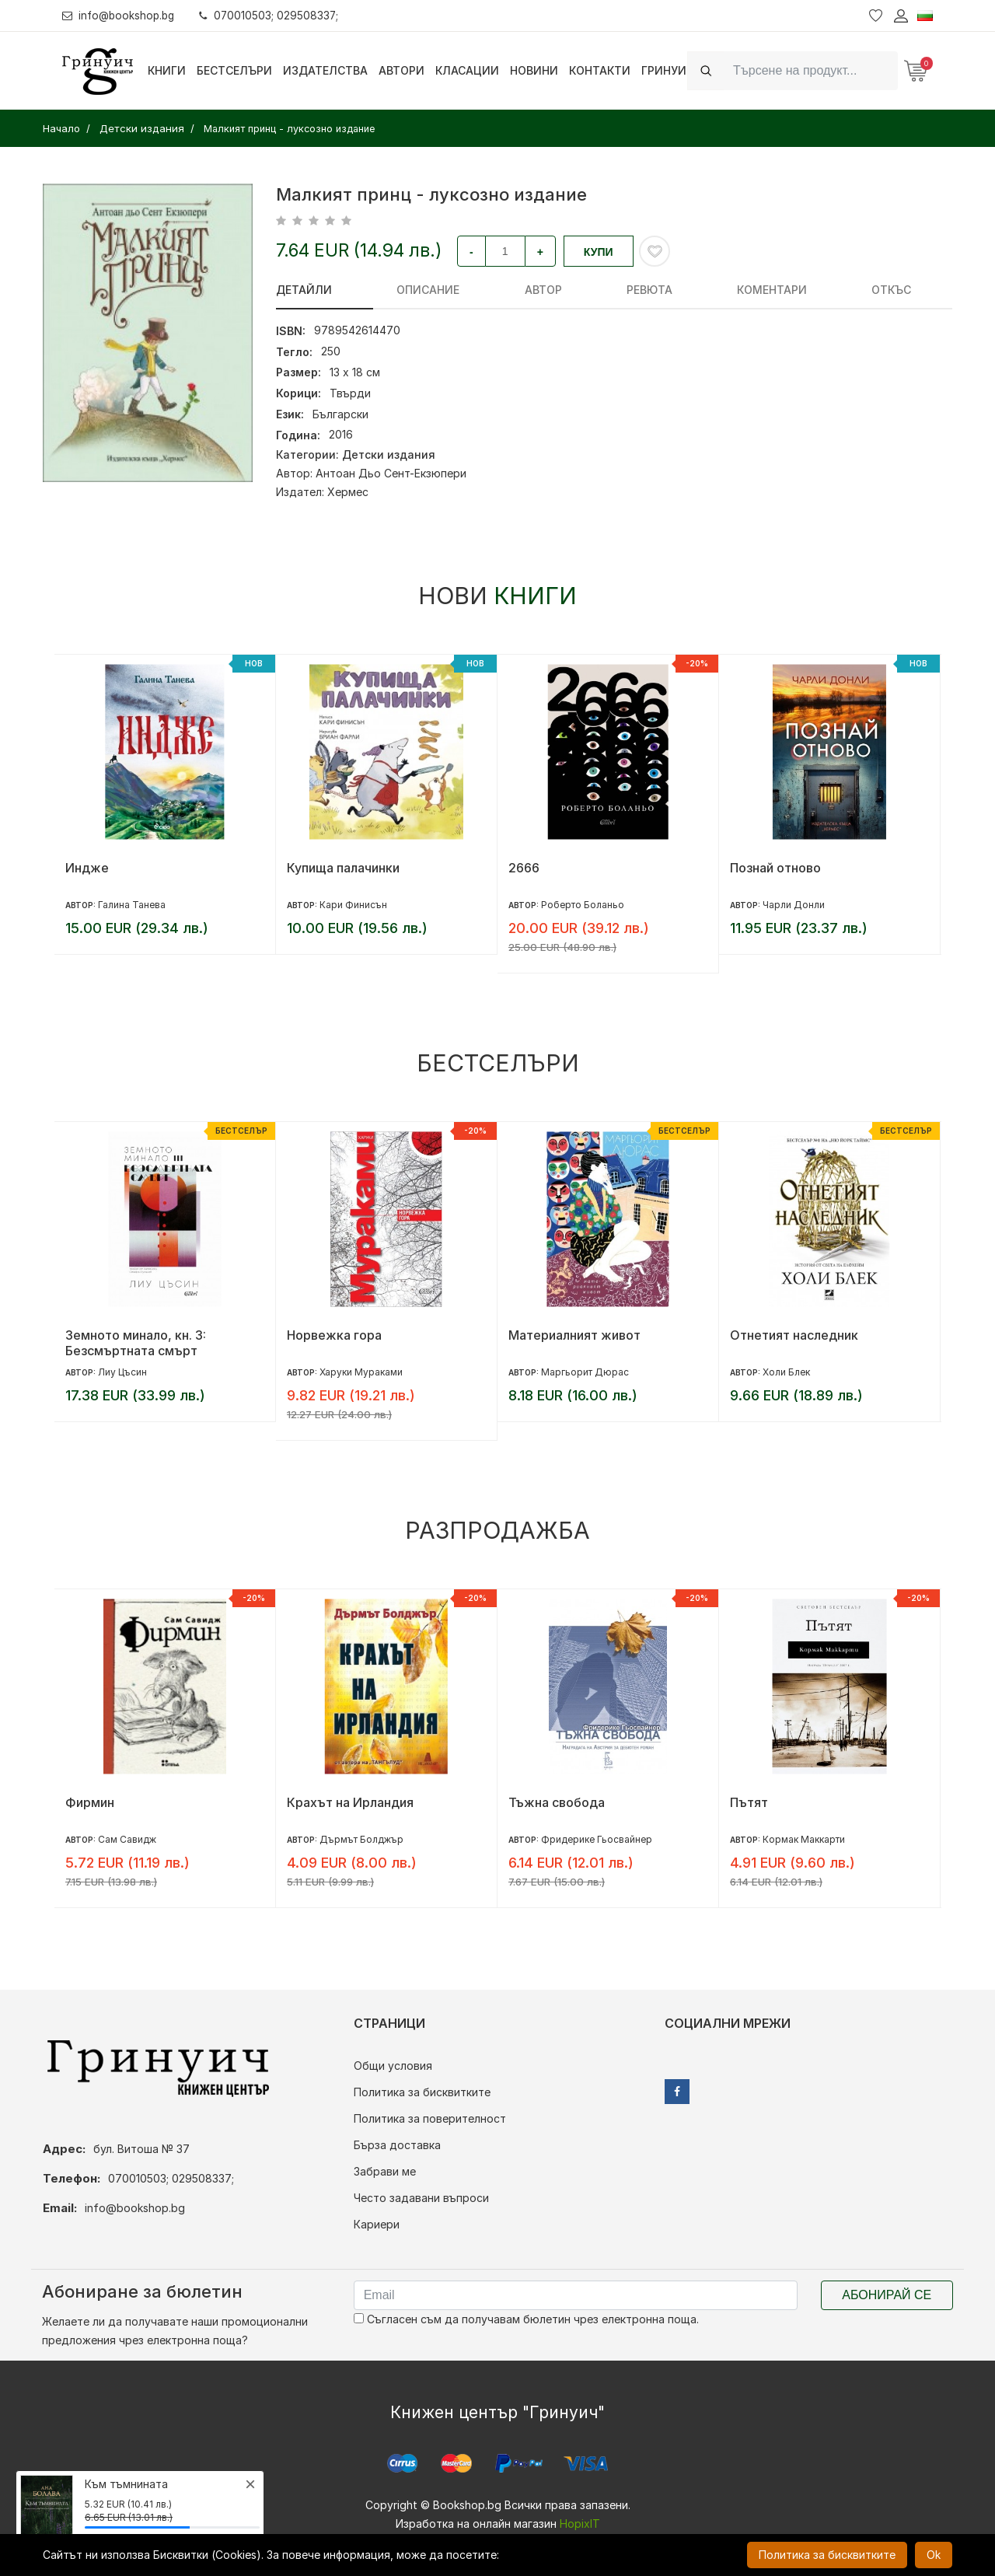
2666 (523, 868)
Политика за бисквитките (422, 2092)
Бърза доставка (397, 2144)
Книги (167, 70)
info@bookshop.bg (121, 15)
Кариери (377, 2224)
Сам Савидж (127, 1839)
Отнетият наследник (794, 1335)
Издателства (325, 70)
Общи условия (393, 2065)
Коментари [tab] (631, 289)
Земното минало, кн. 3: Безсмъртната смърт (135, 1342)
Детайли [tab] (304, 289)
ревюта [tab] (544, 289)
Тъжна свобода (556, 1802)
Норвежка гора (334, 1335)
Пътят (749, 1802)
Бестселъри (234, 70)
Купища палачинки (343, 868)
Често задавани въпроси (421, 2197)
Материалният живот (574, 1335)
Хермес (347, 491)
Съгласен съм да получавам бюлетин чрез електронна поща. (526, 2319)
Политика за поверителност (430, 2118)
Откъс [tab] (715, 289)
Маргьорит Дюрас (585, 1372)
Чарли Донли (794, 905)
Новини (534, 70)
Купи (598, 252)
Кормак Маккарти (804, 1839)
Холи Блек (786, 1372)
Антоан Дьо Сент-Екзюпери (391, 473)
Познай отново (775, 868)
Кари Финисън (353, 905)
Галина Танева (132, 905)
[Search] (811, 70)
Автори (401, 70)
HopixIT (580, 2523)
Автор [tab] (472, 289)
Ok (934, 2554)
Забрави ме (385, 2171)
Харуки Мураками (361, 1372)
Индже (87, 868)
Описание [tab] (392, 289)
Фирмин (89, 1802)
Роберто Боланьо (582, 905)
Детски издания (388, 454)
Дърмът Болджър (361, 1839)
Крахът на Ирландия (350, 1802)
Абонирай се (886, 2295)
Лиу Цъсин (122, 1372)
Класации (467, 70)
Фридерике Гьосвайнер (596, 1839)
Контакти (599, 70)
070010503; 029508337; (274, 15)
